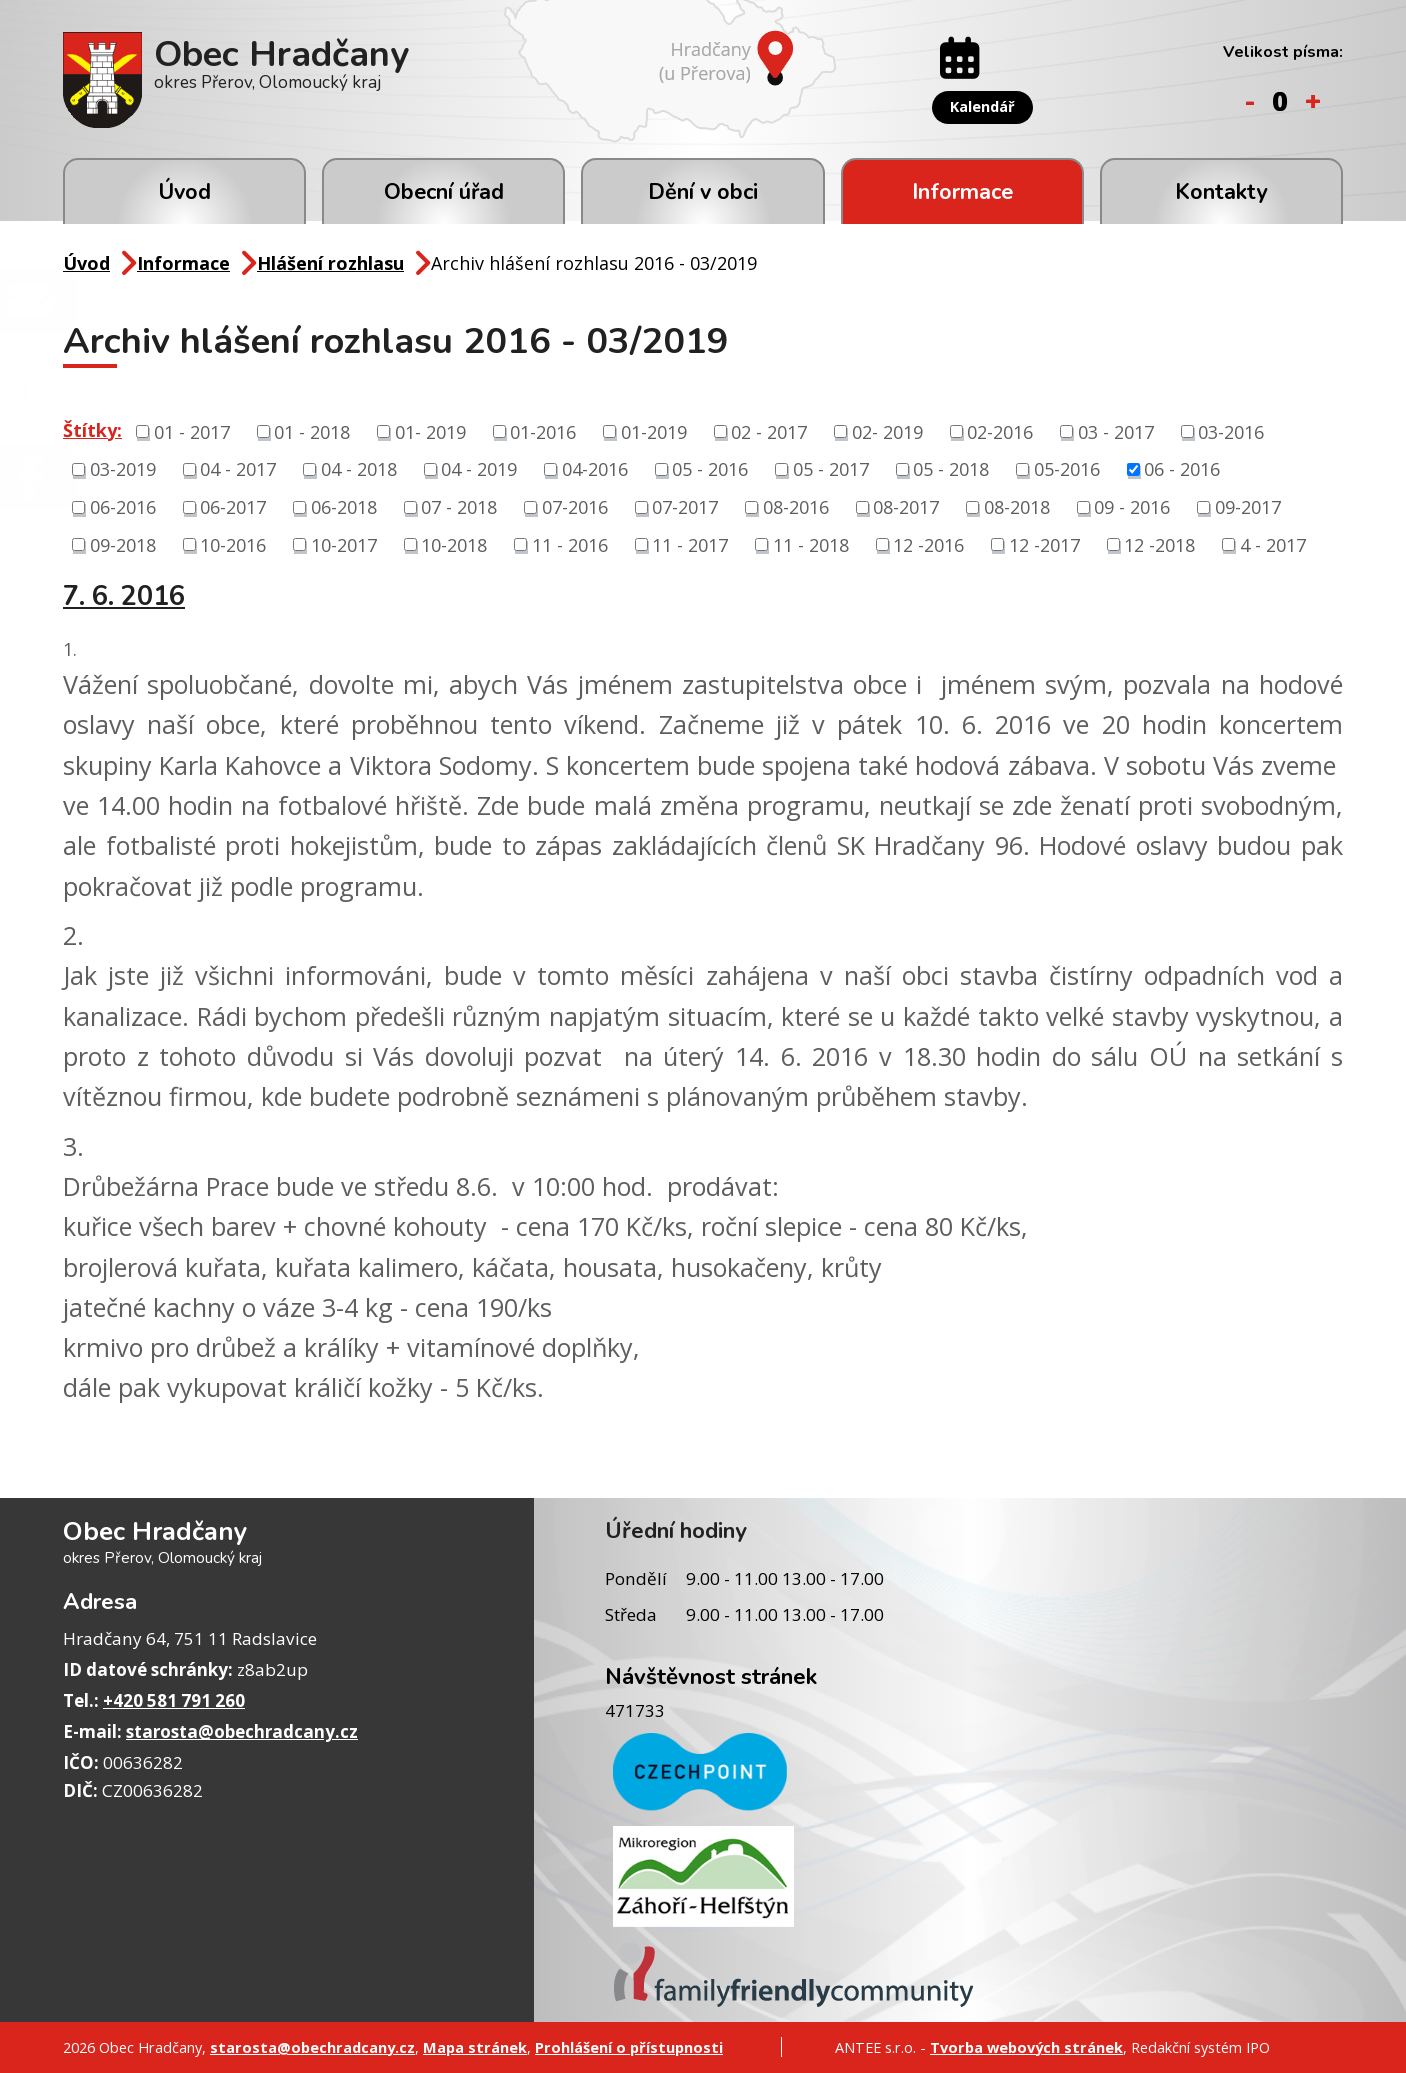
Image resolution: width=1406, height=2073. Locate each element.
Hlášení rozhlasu (330, 263)
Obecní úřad (444, 192)
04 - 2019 (479, 469)
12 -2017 (1044, 544)
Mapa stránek (475, 2047)
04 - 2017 (238, 469)
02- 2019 (887, 431)
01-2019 (654, 431)
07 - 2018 (459, 507)
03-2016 (1231, 431)
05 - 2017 (831, 469)
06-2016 (123, 507)
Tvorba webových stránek (1026, 2047)
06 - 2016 (1182, 469)
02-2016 (1000, 431)
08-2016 (796, 507)
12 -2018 (1159, 544)
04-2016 (595, 469)
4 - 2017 (1273, 544)
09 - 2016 (1132, 507)
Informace (962, 192)
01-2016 (543, 431)
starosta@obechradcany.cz (242, 1731)
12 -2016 (928, 544)
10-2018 (454, 544)
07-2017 (685, 507)
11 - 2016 (570, 544)
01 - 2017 (192, 431)
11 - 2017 (690, 544)
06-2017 (233, 507)
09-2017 (1248, 507)
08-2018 (1017, 507)
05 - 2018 (951, 469)
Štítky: (92, 430)
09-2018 (123, 544)
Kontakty (1221, 192)
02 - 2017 (769, 431)
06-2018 (344, 507)
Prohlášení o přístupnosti (629, 2047)
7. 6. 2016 (124, 597)
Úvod (184, 192)
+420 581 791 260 (174, 1700)
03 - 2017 (1116, 431)
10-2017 (344, 544)
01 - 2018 (312, 431)
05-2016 (1067, 469)
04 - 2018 (359, 469)
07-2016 (575, 507)
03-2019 (123, 469)
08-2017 (906, 507)
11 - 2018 (811, 544)
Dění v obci (703, 192)
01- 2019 (430, 431)
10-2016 (233, 544)
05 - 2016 (710, 469)
